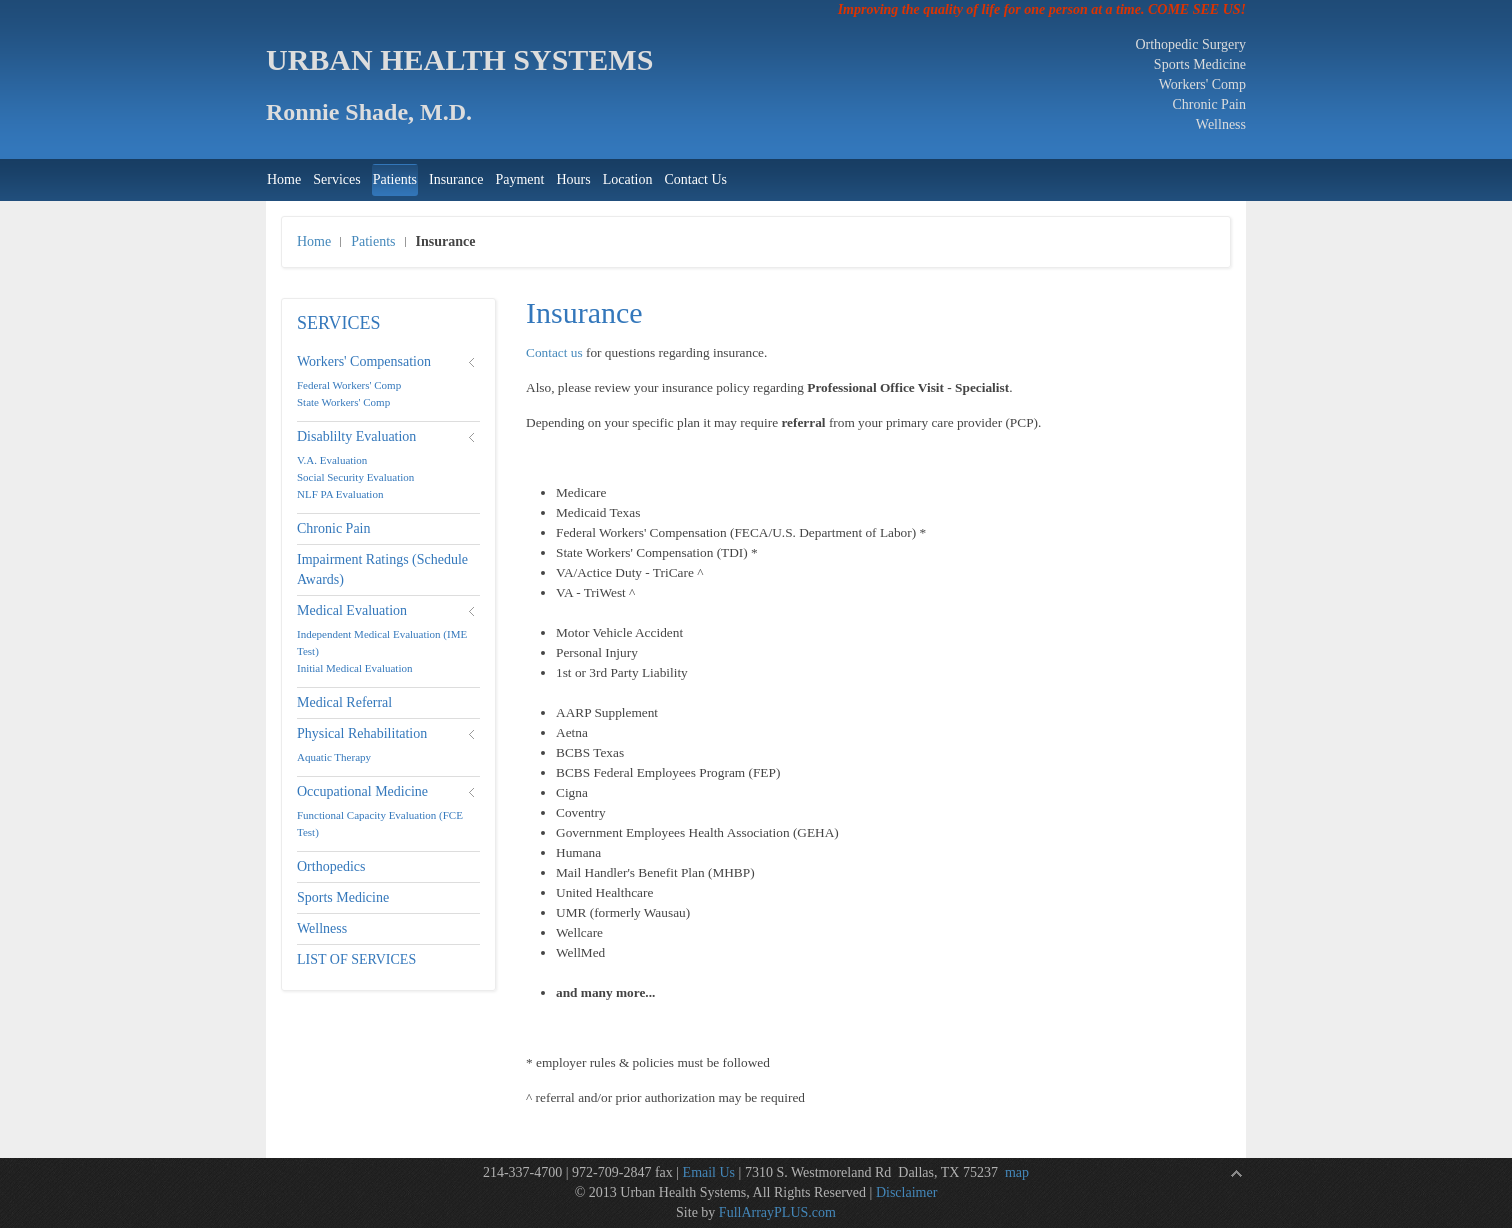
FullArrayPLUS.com (777, 1212)
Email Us (709, 1172)
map (1017, 1172)
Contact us (554, 352)
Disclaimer (906, 1192)
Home (314, 241)
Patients (373, 241)
